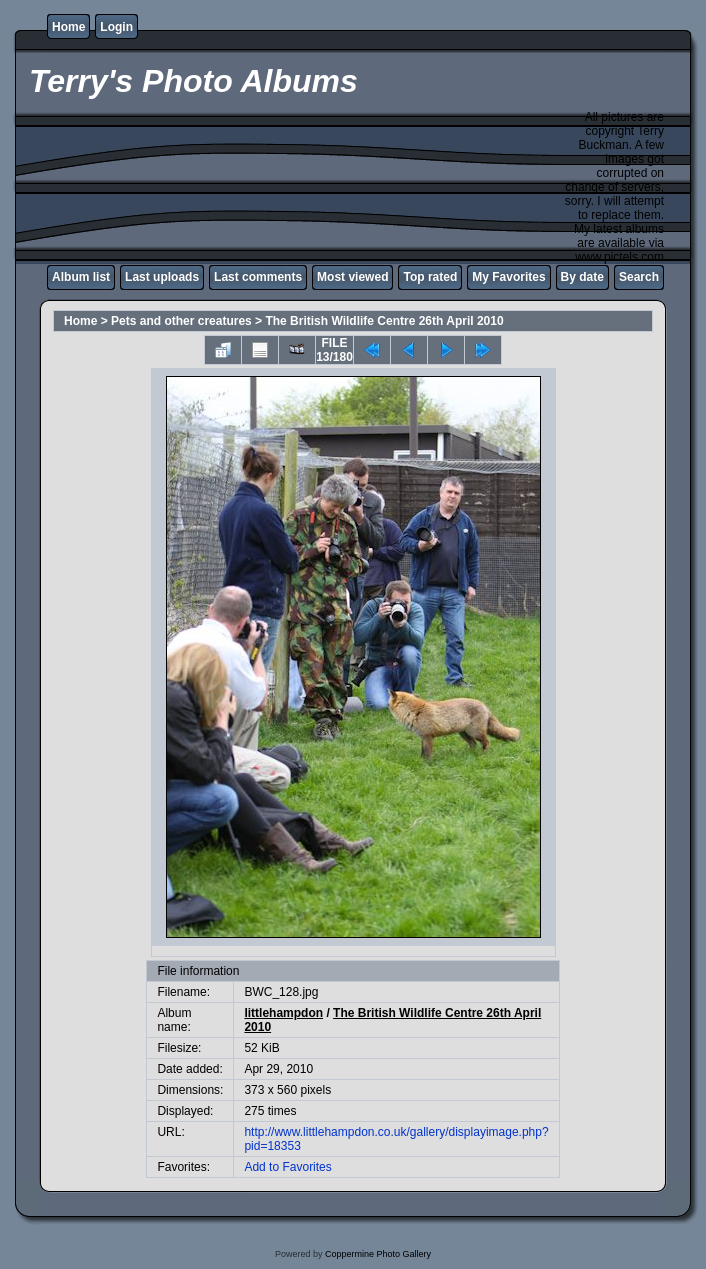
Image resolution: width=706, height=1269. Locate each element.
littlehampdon (283, 1013)
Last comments (258, 277)
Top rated (430, 277)
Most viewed (352, 277)
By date (582, 277)
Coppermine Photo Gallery (378, 1254)
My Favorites (508, 277)
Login (116, 27)
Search (639, 277)
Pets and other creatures (181, 321)
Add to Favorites (287, 1167)
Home (68, 27)
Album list (81, 277)
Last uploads (162, 277)
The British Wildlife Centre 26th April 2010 (384, 321)
